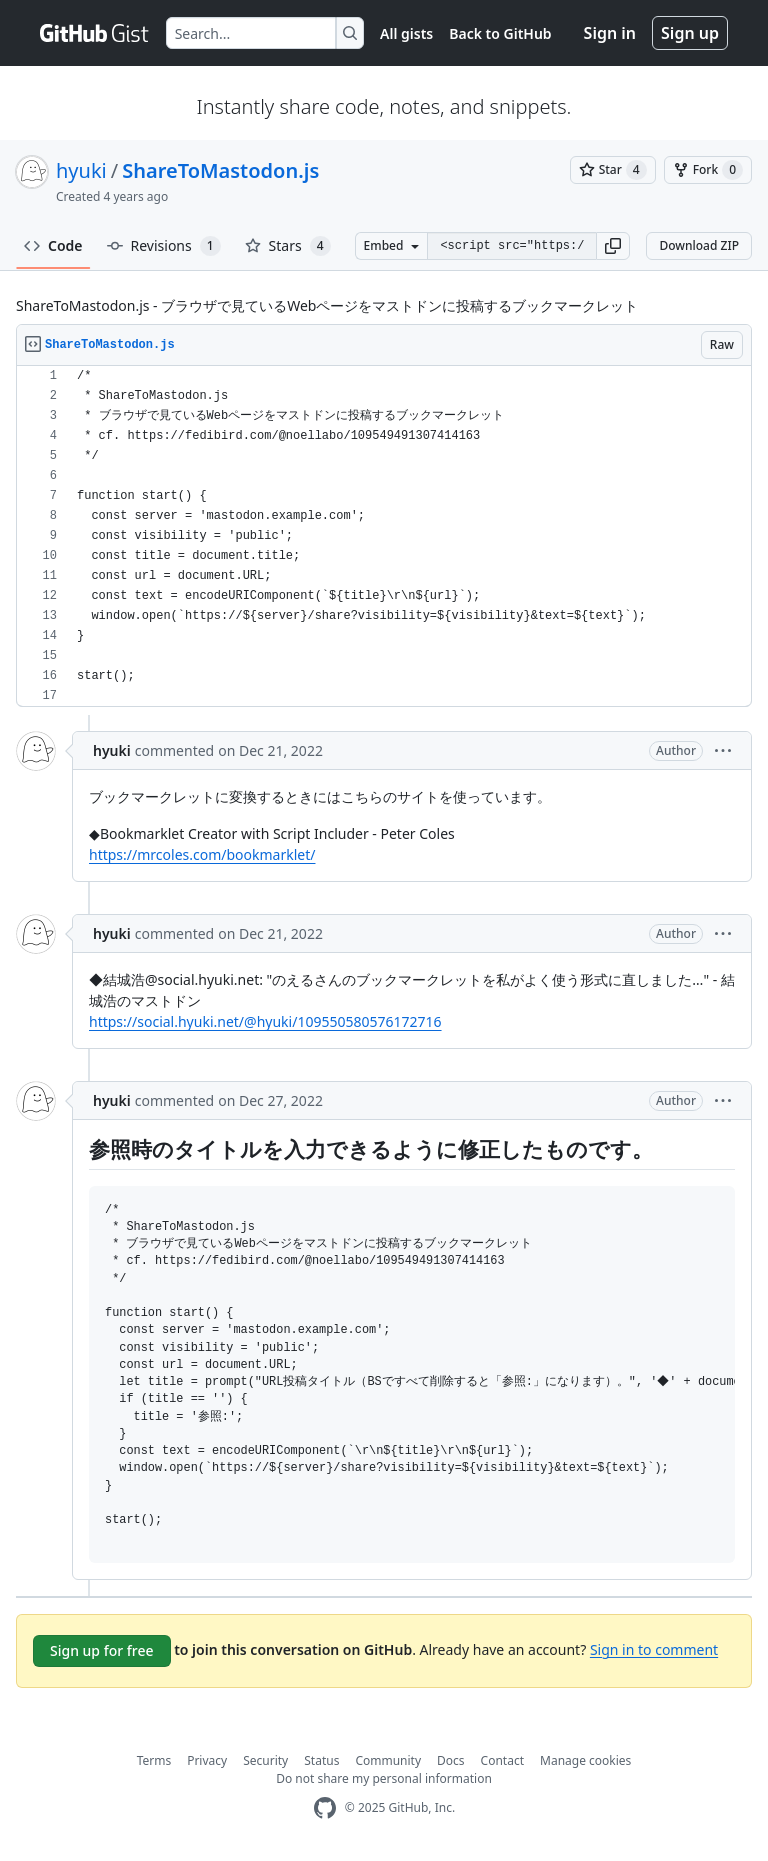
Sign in (610, 33)
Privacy (207, 1760)
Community (388, 1760)
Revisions (164, 246)
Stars (288, 246)
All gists (406, 33)
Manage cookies (585, 1760)
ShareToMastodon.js (220, 170)
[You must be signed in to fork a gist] (708, 170)
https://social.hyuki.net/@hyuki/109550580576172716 (265, 1021)
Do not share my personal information (384, 1778)
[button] (613, 246)
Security (265, 1760)
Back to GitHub (500, 33)
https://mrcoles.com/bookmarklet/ (202, 854)
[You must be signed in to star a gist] (613, 170)
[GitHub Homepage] (325, 1808)
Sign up (690, 33)
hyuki (81, 170)
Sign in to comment (654, 1648)
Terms (154, 1760)
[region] (384, 536)
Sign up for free (102, 1650)
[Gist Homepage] (95, 33)
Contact (502, 1760)
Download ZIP (699, 245)
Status (321, 1760)
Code (53, 245)
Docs (451, 1760)
